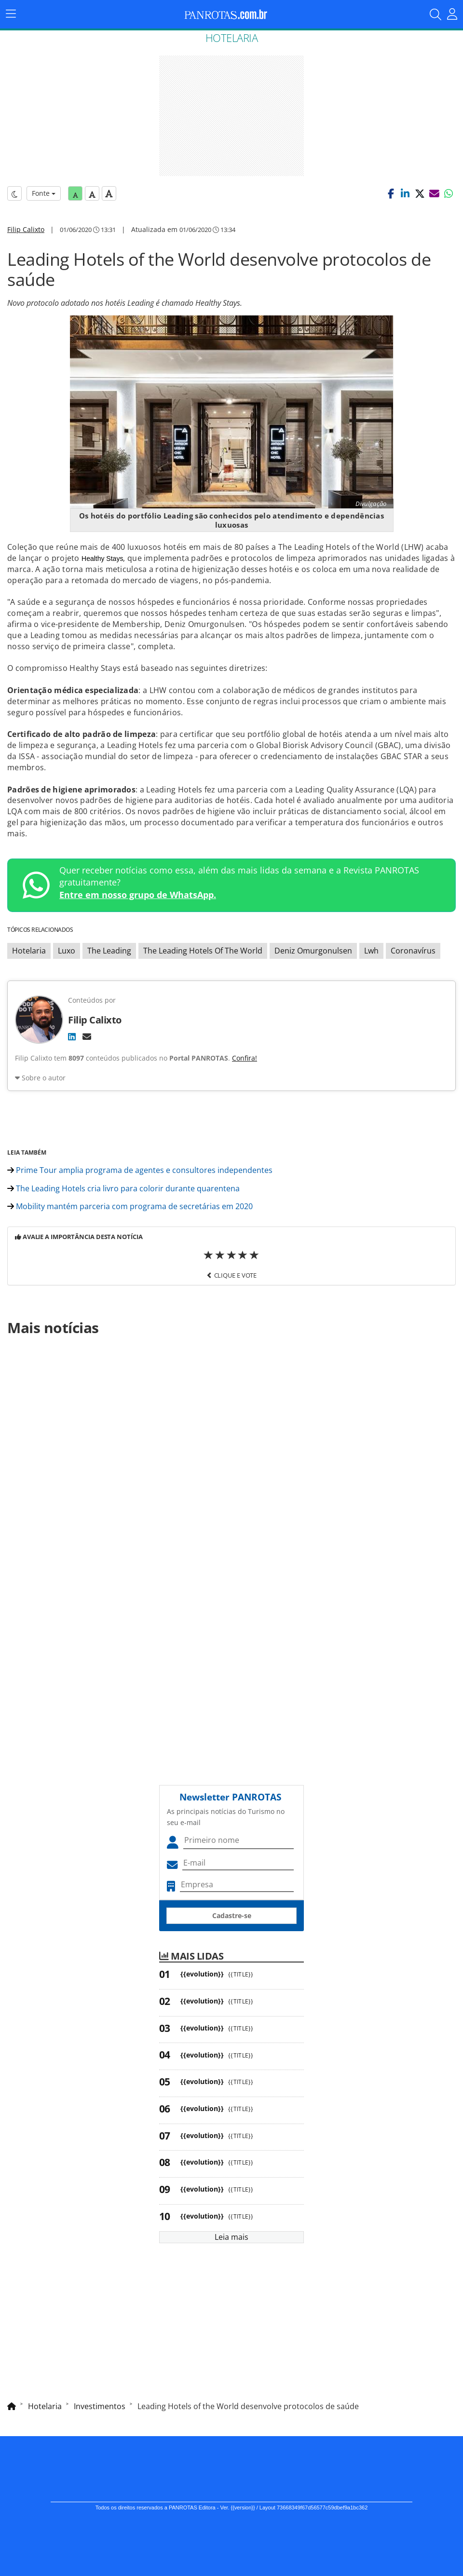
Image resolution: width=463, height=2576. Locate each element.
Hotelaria (29, 950)
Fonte (43, 193)
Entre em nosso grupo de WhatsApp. (137, 894)
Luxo (66, 950)
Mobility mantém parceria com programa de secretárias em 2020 (130, 1206)
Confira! (244, 1058)
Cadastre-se (231, 1915)
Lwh (371, 950)
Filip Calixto (25, 229)
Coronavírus (413, 950)
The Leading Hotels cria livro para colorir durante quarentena (123, 1188)
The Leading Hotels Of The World (202, 950)
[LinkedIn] (72, 1036)
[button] (390, 193)
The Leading (109, 950)
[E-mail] (86, 1036)
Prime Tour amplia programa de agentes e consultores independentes (139, 1170)
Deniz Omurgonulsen (313, 950)
